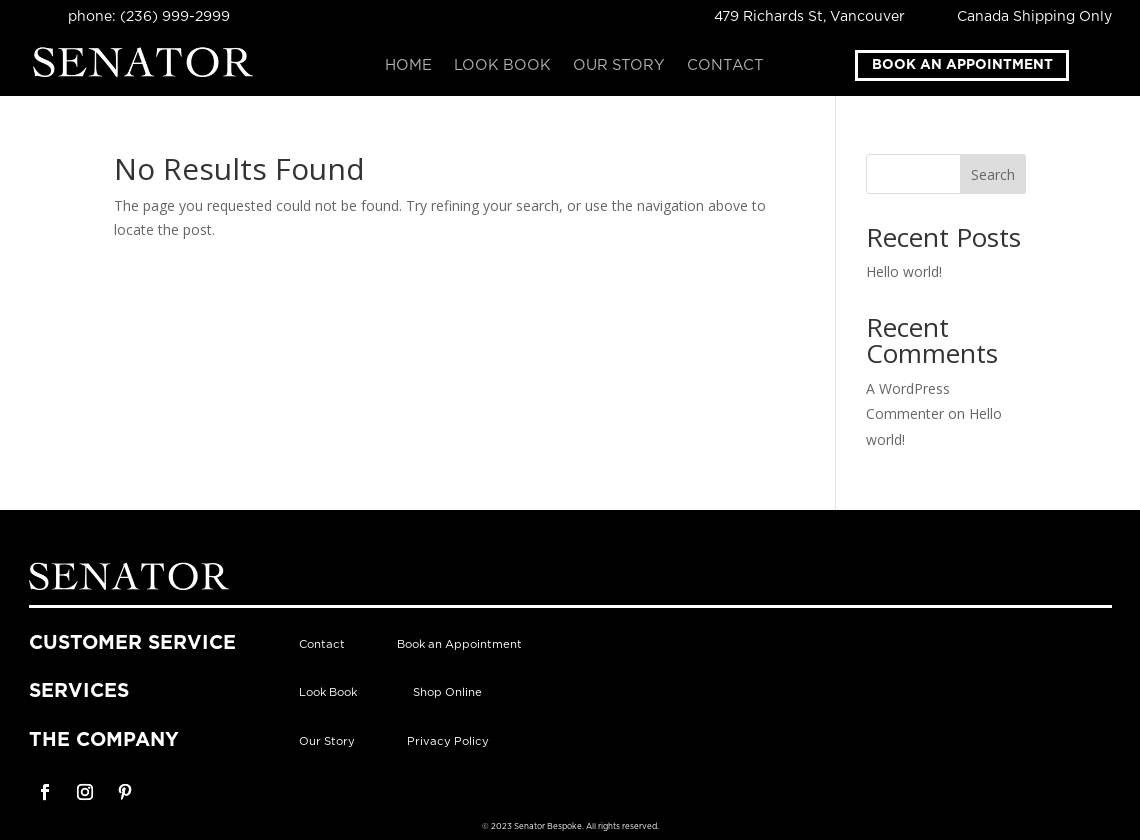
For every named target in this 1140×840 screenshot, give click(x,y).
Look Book (502, 66)
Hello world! (904, 271)
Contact (725, 66)
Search (993, 174)
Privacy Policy (448, 741)
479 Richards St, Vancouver (809, 17)
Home (408, 66)
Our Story (619, 66)
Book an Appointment (962, 65)
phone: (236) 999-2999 (149, 17)
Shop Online (447, 692)
